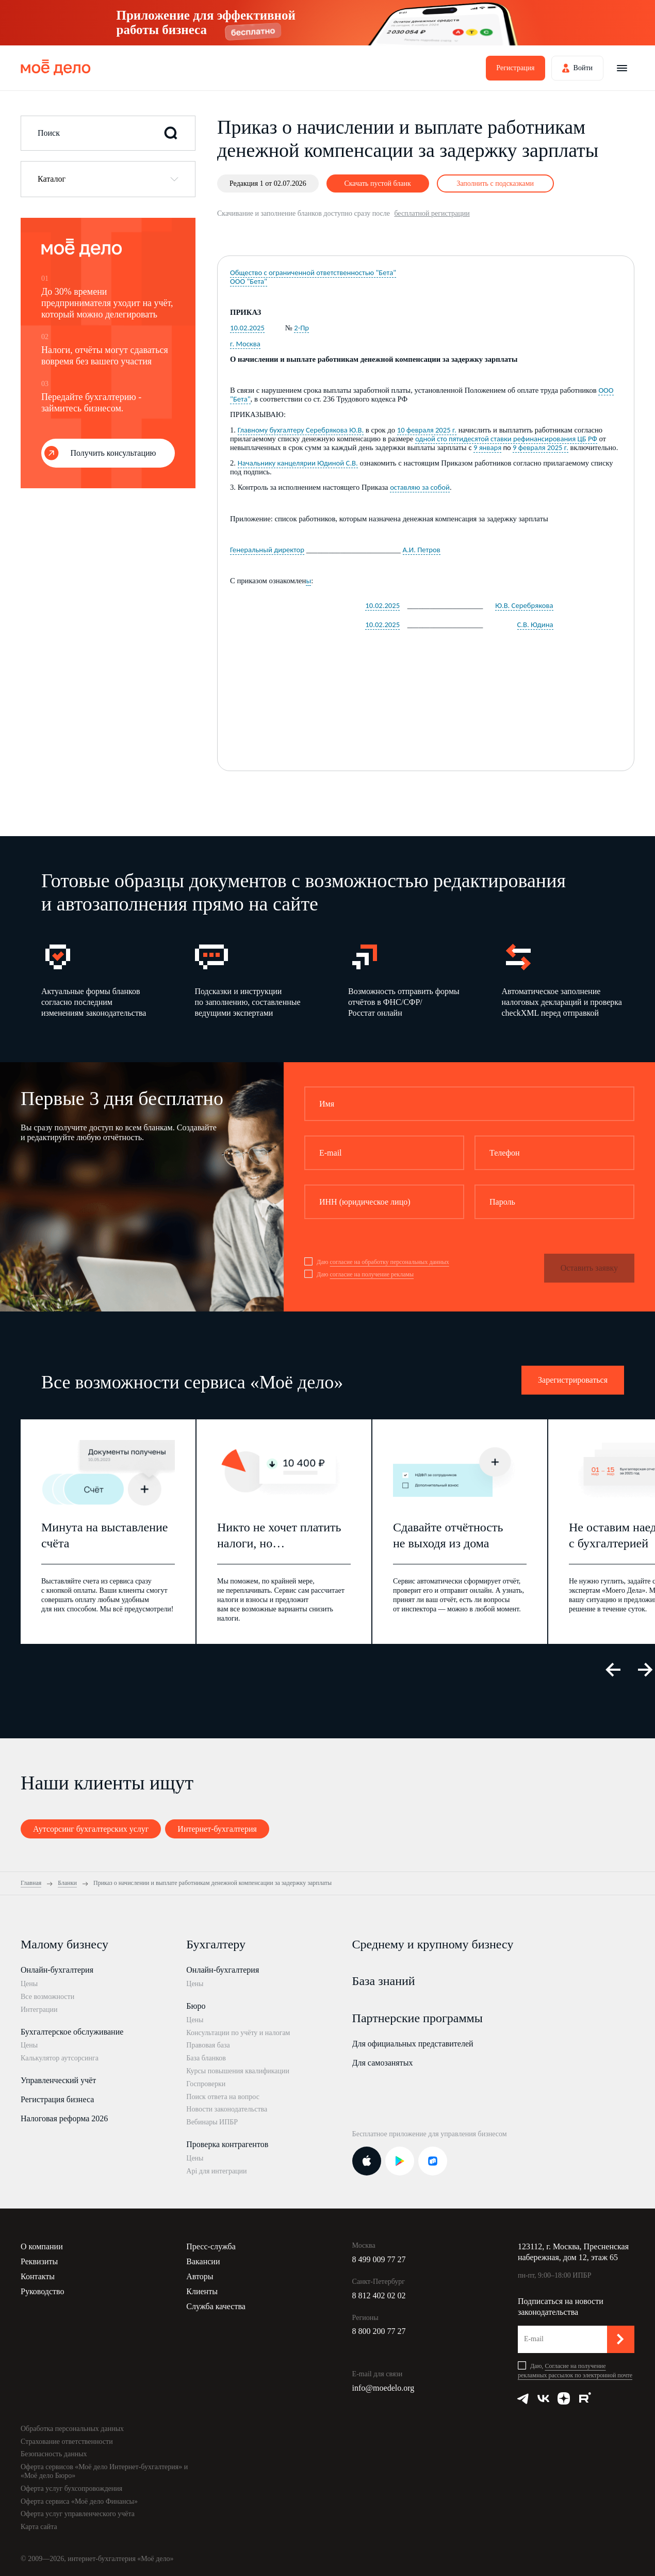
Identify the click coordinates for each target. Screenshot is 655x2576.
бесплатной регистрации (431, 213)
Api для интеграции (216, 2171)
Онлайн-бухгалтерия (57, 1969)
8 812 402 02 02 (379, 2295)
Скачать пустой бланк (377, 183)
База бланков (206, 2058)
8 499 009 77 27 (379, 2259)
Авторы (199, 2276)
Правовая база (208, 2045)
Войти (583, 68)
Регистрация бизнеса (57, 2099)
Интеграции (39, 2009)
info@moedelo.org (383, 2387)
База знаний (383, 1981)
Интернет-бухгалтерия (217, 1829)
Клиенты (202, 2291)
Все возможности (47, 1997)
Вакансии (203, 2261)
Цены (29, 1984)
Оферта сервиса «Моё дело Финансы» (79, 2501)
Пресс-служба (211, 2246)
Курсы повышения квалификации (237, 2071)
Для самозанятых (382, 2062)
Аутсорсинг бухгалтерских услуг (91, 1829)
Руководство (42, 2291)
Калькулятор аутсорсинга (60, 2058)
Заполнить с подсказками (495, 183)
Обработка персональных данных (72, 2429)
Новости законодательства (226, 2109)
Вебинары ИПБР (212, 2122)
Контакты (38, 2276)
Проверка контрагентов (227, 2144)
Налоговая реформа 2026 (64, 2118)
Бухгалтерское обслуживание (72, 2031)
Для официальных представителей (412, 2043)
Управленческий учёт (58, 2080)
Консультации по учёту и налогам (238, 2033)
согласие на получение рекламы (372, 1274)
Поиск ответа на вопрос (222, 2097)
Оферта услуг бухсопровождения (71, 2488)
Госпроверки (205, 2084)
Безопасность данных (54, 2454)
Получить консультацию (113, 453)
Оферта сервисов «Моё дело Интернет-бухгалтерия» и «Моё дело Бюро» (104, 2471)
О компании (42, 2246)
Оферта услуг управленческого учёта (78, 2514)
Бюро (195, 2006)
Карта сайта (39, 2527)
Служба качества (215, 2306)
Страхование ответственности (67, 2441)
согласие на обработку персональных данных (389, 1262)
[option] (101, 979)
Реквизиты (39, 2261)
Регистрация (515, 68)
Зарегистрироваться (573, 1379)
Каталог (52, 178)
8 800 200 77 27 (379, 2331)
